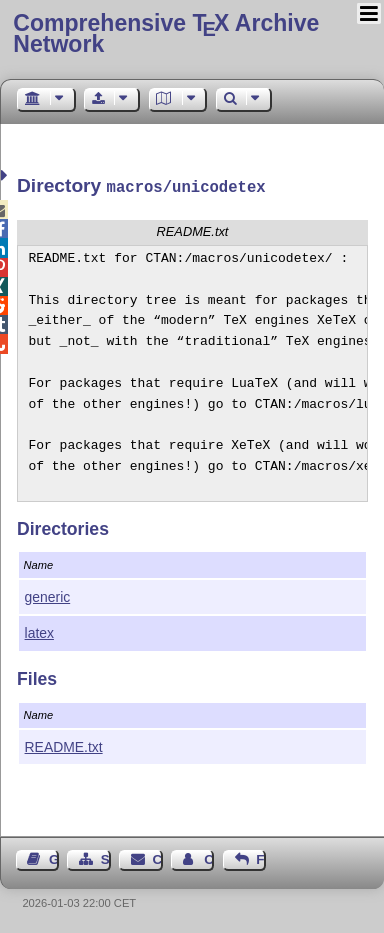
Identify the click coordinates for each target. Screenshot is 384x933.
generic (48, 595)
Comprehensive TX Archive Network (166, 33)
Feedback (261, 857)
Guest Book (54, 857)
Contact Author (209, 857)
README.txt (64, 745)
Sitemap (106, 857)
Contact (158, 857)
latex (39, 631)
